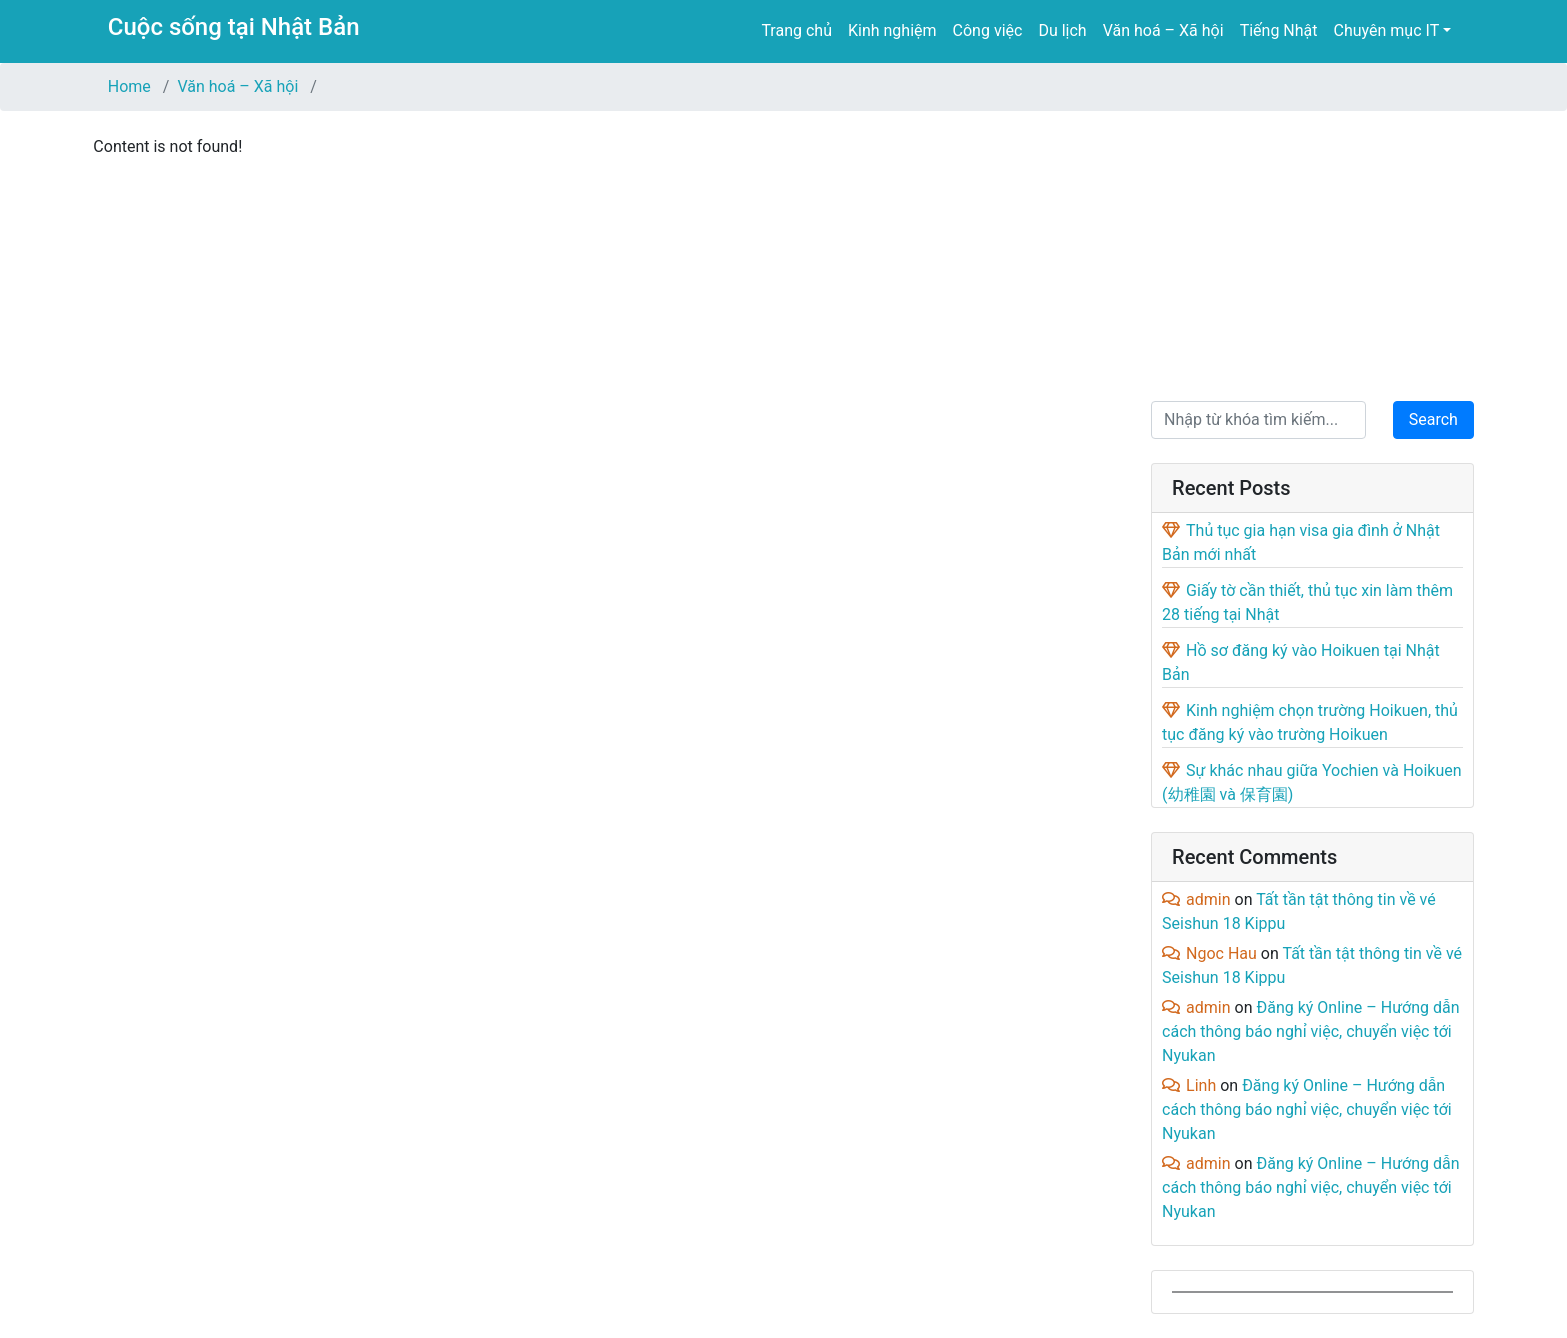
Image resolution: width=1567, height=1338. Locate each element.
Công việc (988, 30)
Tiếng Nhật (1279, 30)
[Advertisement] (1312, 252)
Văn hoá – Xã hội (1163, 30)
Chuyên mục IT (1387, 30)
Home (129, 86)
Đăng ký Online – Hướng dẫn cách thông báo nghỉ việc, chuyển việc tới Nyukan (1310, 1031)
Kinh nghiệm (892, 30)
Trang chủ (796, 30)
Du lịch (1062, 30)
